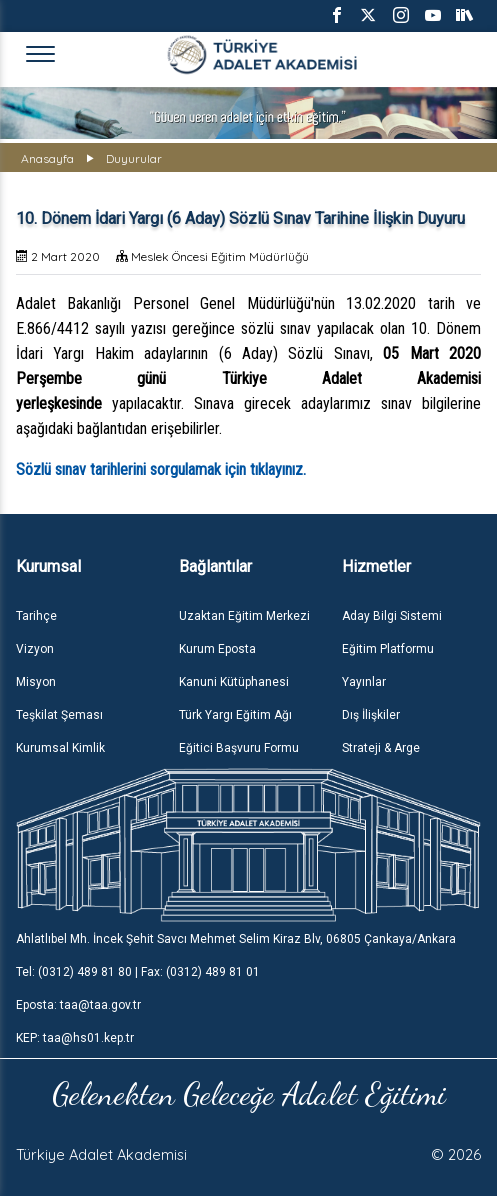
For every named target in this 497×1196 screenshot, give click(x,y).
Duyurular (134, 158)
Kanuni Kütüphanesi (234, 682)
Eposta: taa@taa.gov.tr (78, 1005)
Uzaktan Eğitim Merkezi (244, 616)
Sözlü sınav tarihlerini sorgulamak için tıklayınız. (161, 469)
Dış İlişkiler (371, 715)
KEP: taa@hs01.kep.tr (75, 1038)
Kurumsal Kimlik (60, 748)
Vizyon (35, 649)
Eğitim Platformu (388, 649)
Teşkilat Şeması (59, 715)
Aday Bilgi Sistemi (392, 616)
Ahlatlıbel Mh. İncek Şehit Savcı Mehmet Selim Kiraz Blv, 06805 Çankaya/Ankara (236, 939)
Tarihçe (36, 616)
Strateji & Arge (381, 748)
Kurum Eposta (217, 649)
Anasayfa (47, 158)
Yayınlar (364, 682)
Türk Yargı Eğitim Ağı (235, 715)
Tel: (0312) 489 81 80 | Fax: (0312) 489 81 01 (138, 972)
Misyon (36, 682)
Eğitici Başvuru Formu (239, 748)
